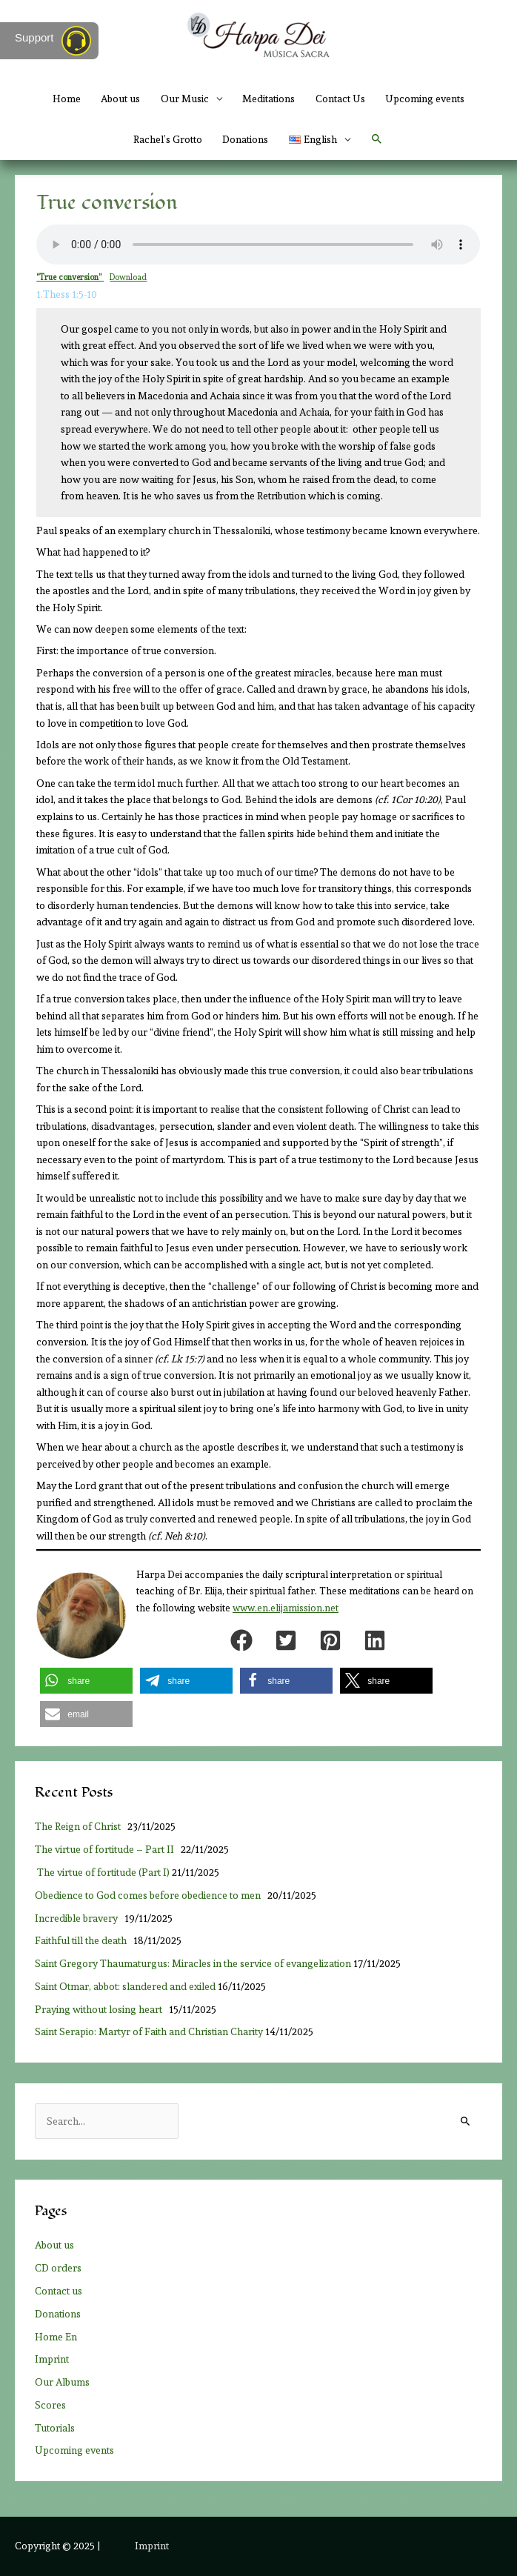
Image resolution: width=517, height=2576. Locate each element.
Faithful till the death (83, 1940)
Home (67, 98)
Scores (50, 2405)
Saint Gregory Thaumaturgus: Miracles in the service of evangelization (193, 1963)
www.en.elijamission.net (285, 1608)
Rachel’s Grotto (167, 139)
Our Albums (62, 2382)
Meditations (268, 98)
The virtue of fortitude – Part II (107, 1849)
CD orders (58, 2268)
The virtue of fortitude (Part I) (102, 1872)
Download (128, 277)
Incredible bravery (78, 1918)
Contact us (58, 2291)
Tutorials (55, 2428)
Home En (56, 2337)
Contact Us (340, 98)
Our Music (185, 98)
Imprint (52, 2359)
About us (120, 98)
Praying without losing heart (101, 2009)
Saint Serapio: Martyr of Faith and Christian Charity (149, 2031)
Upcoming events (424, 98)
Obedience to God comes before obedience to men (150, 1895)
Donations (245, 139)
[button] (377, 139)
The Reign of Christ (80, 1826)
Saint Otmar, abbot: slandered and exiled (125, 1986)
